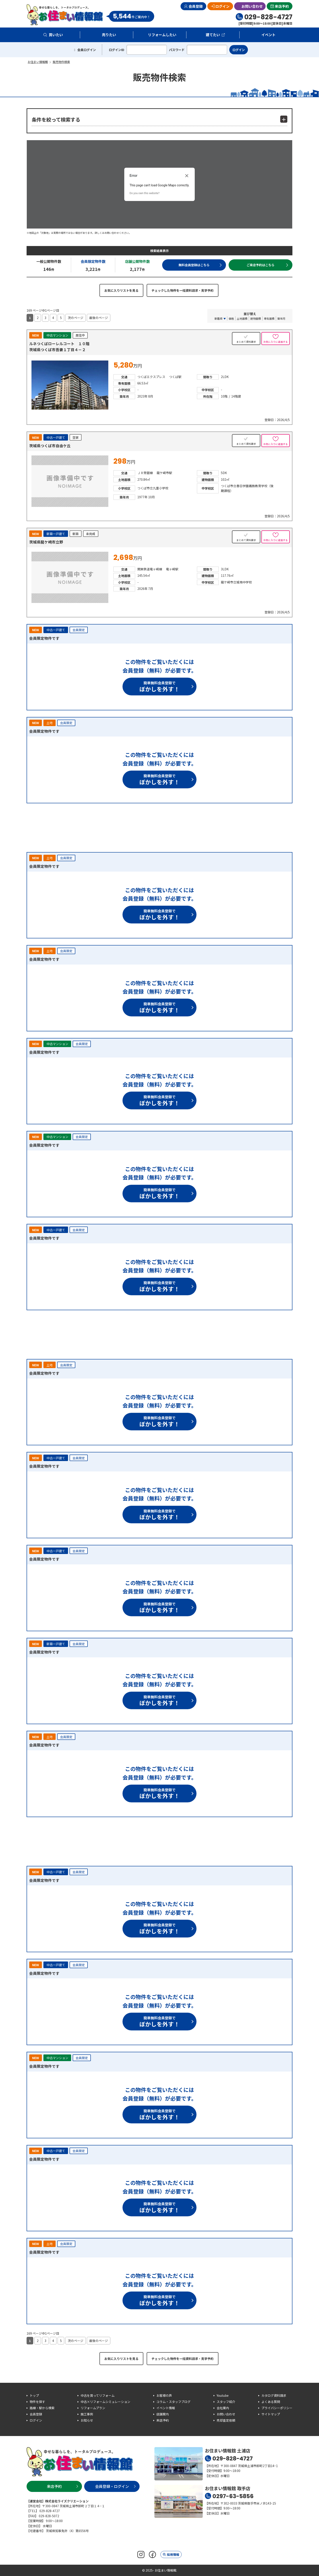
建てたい (213, 34)
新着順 (218, 318)
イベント (268, 34)
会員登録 (196, 6)
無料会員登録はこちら (194, 265)
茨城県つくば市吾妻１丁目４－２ (57, 349)
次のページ (75, 317)
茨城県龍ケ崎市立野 (46, 542)
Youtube (223, 2395)
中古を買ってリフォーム (98, 2395)
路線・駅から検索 (42, 2408)
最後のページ (98, 317)
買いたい (56, 34)
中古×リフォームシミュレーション (105, 2401)
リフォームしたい (162, 34)
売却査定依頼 (226, 2420)
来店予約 (282, 6)
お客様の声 (164, 2395)
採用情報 (173, 2554)
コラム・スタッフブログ (173, 2401)
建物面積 (255, 318)
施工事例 (87, 2414)
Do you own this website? (145, 193)
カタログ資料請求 (273, 2395)
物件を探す (37, 2401)
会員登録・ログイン (112, 2486)
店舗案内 (162, 2414)
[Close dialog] (186, 175)
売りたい (109, 34)
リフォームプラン (93, 2408)
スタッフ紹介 (226, 2401)
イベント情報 (165, 2408)
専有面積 (269, 318)
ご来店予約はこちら (260, 265)
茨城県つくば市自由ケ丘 (50, 445)
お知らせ (87, 2420)
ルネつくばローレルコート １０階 (59, 343)
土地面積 (242, 318)
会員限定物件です (44, 638)
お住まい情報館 (65, 14)
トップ (34, 2395)
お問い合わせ (252, 6)
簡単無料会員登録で (159, 686)
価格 (231, 318)
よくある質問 (270, 2401)
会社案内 (223, 2408)
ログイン (222, 6)
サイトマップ (270, 2414)
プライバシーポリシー (276, 2408)
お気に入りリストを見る (121, 290)
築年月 (281, 318)
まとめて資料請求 (246, 342)
